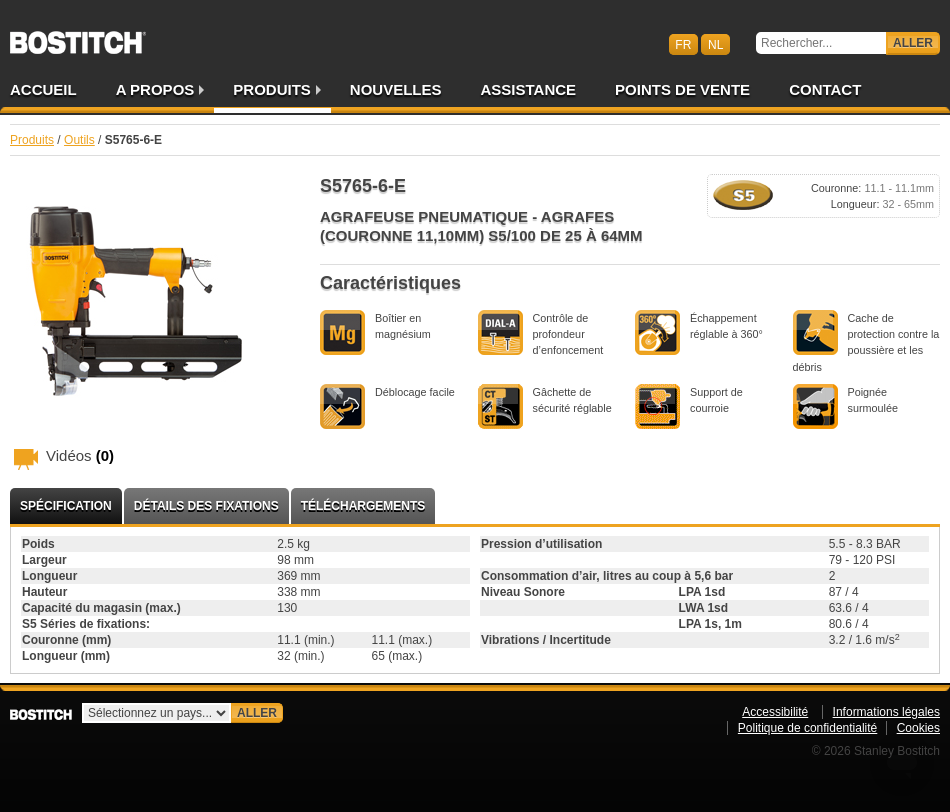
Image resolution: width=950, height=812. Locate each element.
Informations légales (886, 712)
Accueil (43, 89)
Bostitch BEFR (78, 36)
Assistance (529, 89)
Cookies (918, 728)
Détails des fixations (206, 506)
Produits (272, 89)
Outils (79, 140)
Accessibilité (775, 712)
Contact (825, 89)
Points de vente (682, 89)
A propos (155, 89)
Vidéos (80, 455)
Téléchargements (363, 506)
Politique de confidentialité (807, 728)
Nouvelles (396, 89)
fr (683, 44)
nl (715, 44)
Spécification (66, 506)
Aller (913, 43)
